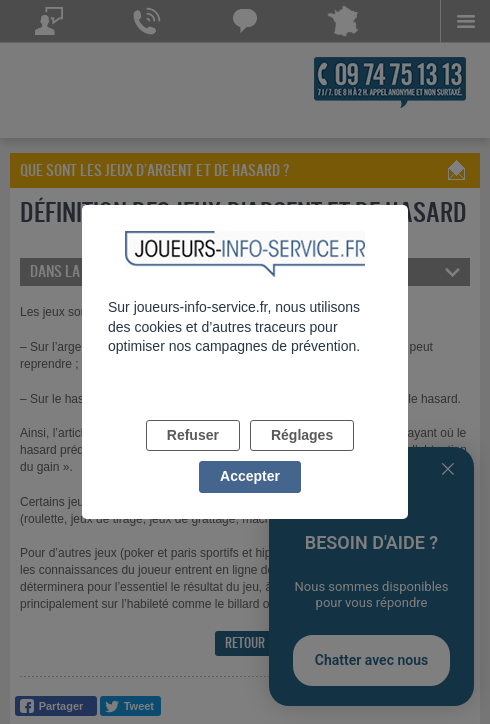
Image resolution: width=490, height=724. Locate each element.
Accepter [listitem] (250, 476)
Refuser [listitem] (193, 435)
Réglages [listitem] (302, 435)
